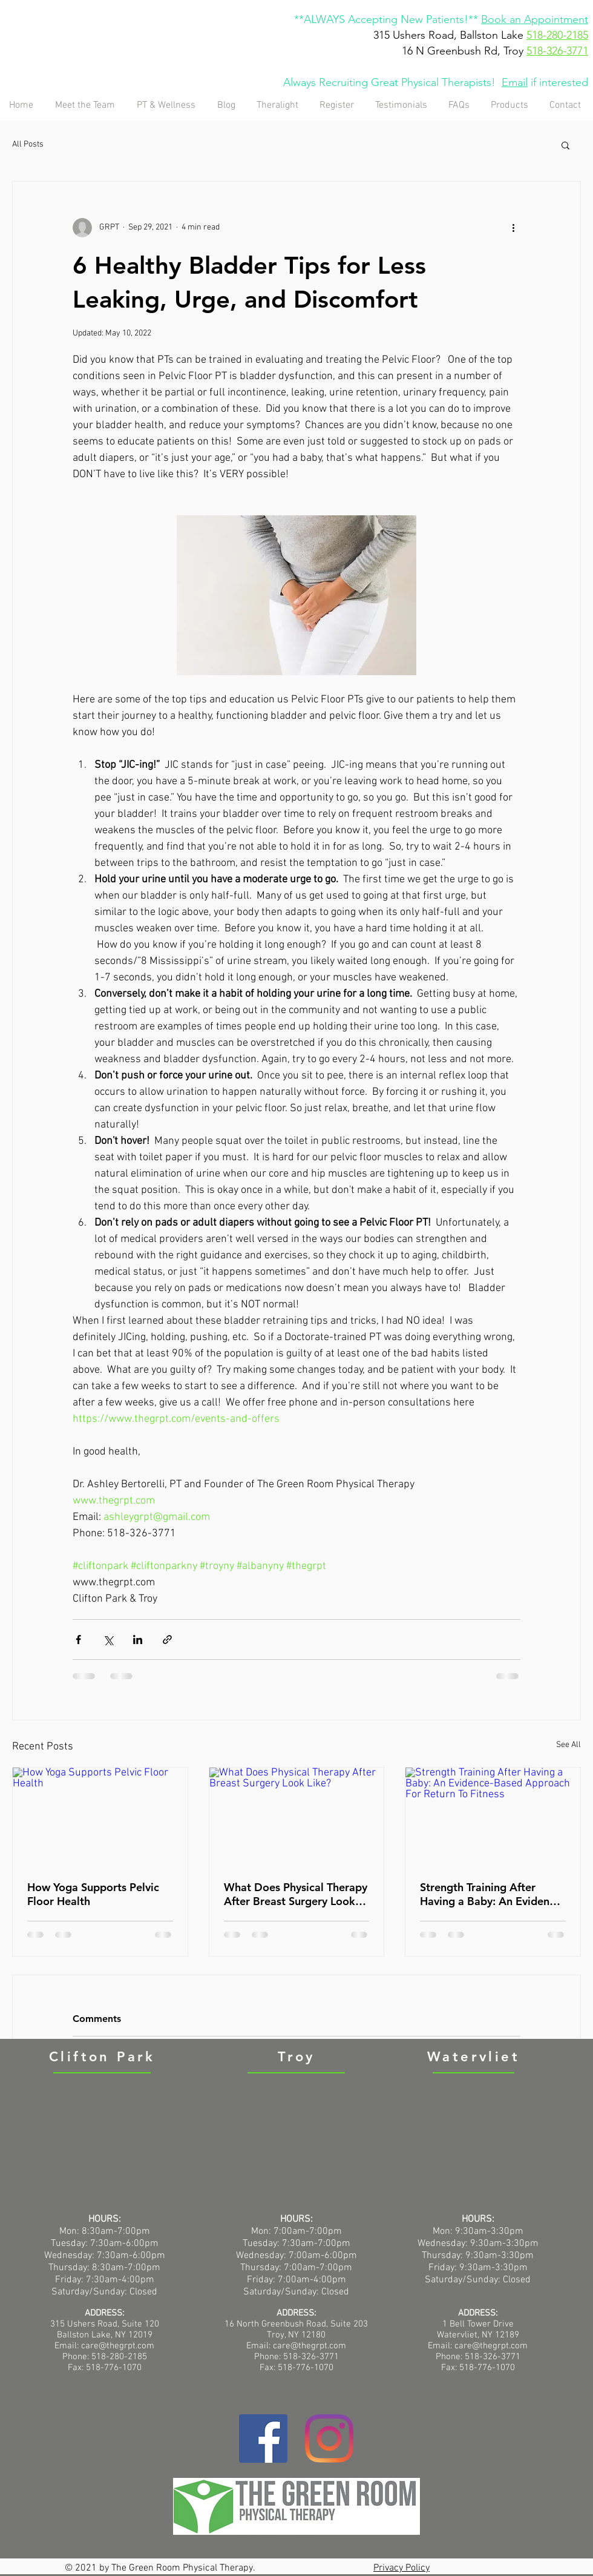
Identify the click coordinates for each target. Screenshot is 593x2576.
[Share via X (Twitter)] (108, 1639)
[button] (565, 145)
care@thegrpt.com (309, 2345)
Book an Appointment (534, 19)
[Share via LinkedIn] (137, 1639)
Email (515, 82)
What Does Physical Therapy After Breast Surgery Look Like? (295, 1894)
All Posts (28, 144)
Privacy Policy (401, 2568)
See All (568, 1745)
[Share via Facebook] (78, 1639)
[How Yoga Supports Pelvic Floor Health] (100, 1817)
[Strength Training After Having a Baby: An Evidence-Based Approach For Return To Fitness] (492, 1817)
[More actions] (513, 227)
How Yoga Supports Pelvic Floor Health (93, 1894)
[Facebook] (263, 2438)
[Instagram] (329, 2438)
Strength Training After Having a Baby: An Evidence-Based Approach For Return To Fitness (492, 1894)
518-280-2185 (557, 35)
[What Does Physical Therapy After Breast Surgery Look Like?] (296, 1817)
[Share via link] (167, 1639)
